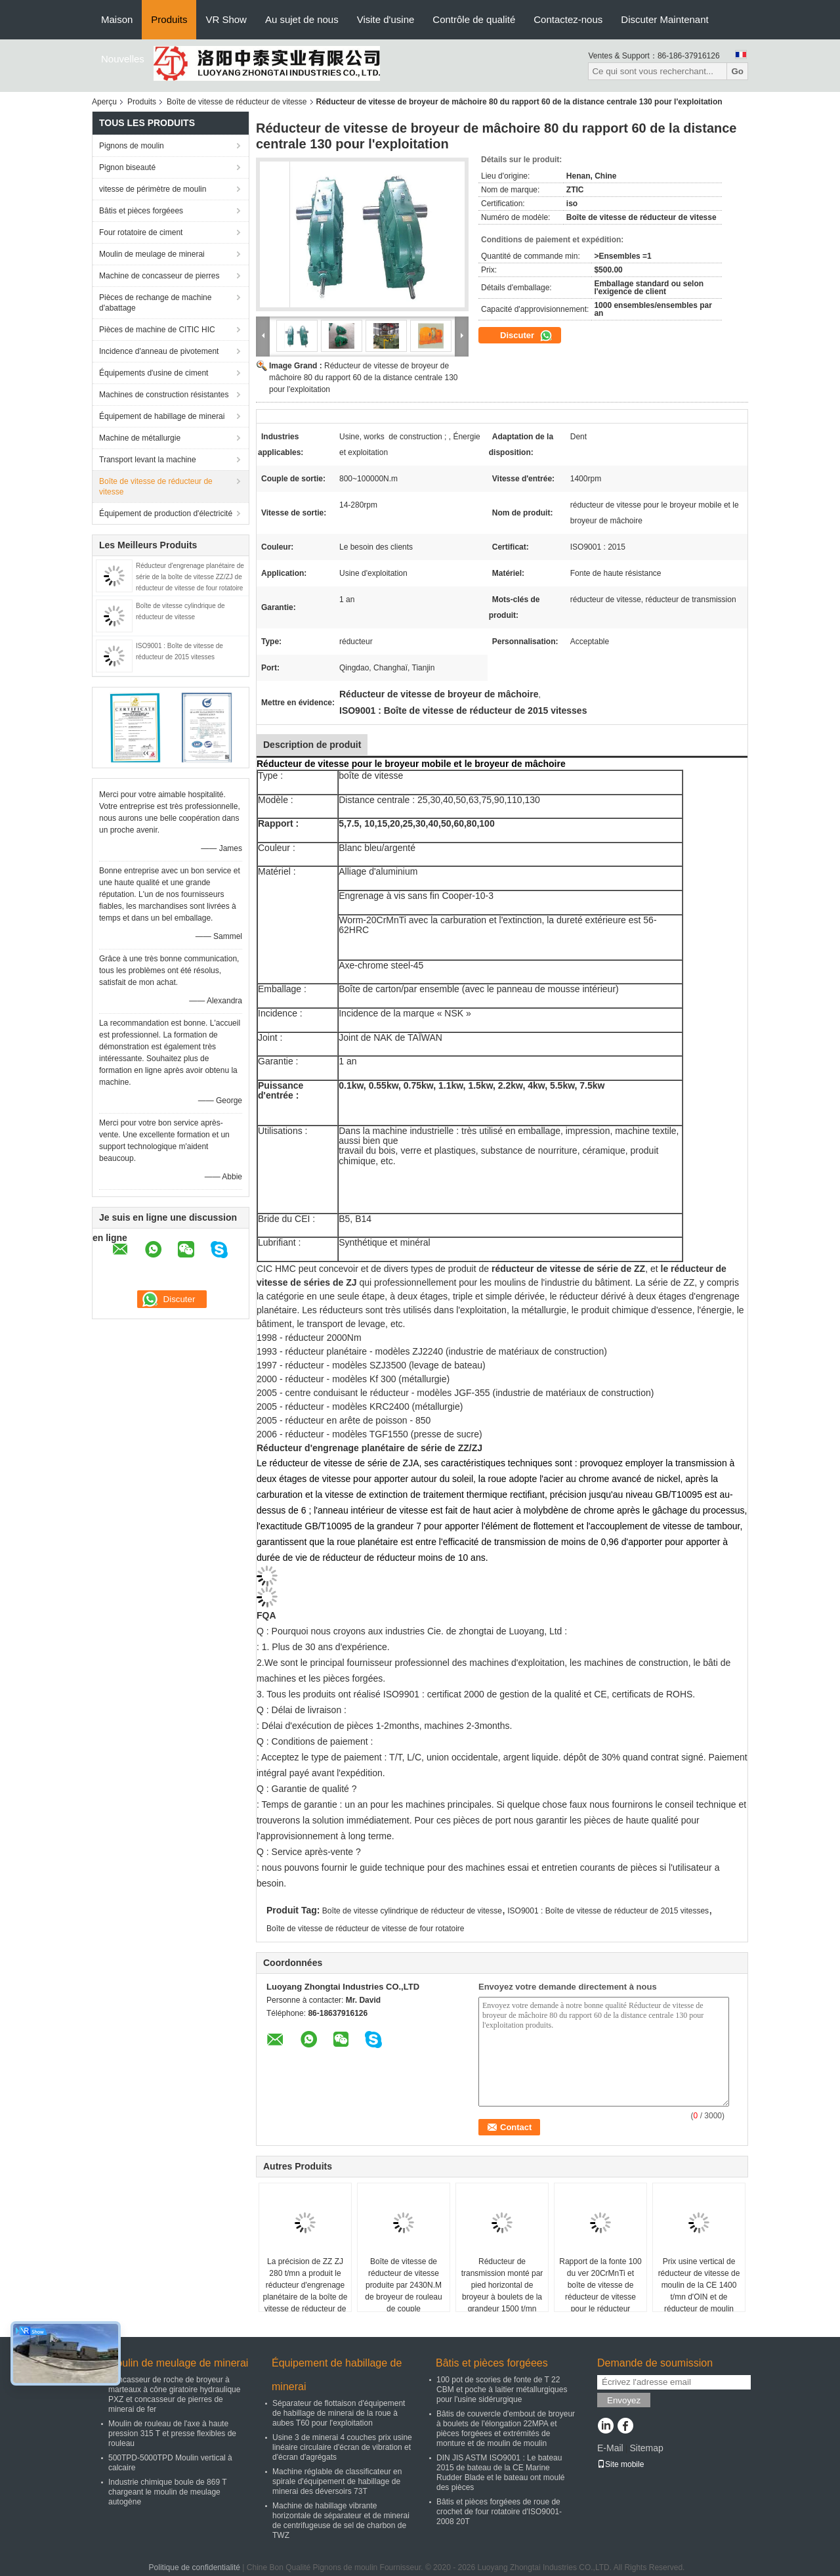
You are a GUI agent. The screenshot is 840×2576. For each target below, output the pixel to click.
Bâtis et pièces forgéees (141, 210)
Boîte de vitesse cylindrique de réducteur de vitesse (412, 1910)
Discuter (526, 335)
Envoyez (623, 2400)
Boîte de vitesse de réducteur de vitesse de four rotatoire (365, 1928)
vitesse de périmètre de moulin (152, 189)
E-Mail (610, 2448)
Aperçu (104, 101)
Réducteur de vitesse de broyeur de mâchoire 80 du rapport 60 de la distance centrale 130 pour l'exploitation (363, 377)
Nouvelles (122, 58)
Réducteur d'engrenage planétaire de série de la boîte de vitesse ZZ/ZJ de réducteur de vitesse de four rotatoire (190, 577)
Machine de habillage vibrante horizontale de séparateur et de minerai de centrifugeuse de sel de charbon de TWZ (341, 2520)
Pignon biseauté (127, 167)
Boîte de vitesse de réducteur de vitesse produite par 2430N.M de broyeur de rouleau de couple (403, 2285)
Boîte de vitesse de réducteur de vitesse (236, 101)
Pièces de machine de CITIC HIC (157, 329)
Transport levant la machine (147, 459)
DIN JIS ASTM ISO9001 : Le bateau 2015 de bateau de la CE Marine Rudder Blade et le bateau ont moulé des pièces (500, 2472)
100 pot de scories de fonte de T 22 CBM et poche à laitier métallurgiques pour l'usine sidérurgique (501, 2389)
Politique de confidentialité (194, 2567)
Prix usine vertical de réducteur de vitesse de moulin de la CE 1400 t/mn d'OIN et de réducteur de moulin (699, 2285)
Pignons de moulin (131, 145)
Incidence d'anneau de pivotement (159, 351)
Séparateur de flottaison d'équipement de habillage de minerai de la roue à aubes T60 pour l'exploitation (338, 2413)
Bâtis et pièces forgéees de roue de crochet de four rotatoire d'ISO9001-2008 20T (499, 2511)
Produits (169, 19)
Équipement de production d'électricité (165, 513)
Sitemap (646, 2448)
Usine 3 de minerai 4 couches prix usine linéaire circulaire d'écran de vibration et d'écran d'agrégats (342, 2447)
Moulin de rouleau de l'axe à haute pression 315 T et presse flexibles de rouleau (172, 2433)
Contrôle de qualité (473, 19)
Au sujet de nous (302, 19)
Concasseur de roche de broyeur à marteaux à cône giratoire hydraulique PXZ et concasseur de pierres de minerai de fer (174, 2394)
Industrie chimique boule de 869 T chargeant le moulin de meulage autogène (167, 2492)
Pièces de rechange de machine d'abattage (155, 303)
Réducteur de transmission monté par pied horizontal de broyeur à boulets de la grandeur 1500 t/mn (502, 2285)
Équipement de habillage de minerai (161, 416)
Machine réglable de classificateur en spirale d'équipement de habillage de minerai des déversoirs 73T (337, 2481)
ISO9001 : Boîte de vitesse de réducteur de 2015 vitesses (608, 1910)
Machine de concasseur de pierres (159, 275)
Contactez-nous (568, 19)
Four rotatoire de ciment (140, 232)
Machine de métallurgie (139, 438)
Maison (117, 19)
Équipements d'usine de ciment (153, 373)
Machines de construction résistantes (163, 394)
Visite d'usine (386, 19)
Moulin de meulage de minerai (152, 254)
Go (737, 71)
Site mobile (620, 2464)
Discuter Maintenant (664, 19)
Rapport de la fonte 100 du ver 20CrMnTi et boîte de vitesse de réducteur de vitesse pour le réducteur (600, 2285)
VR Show (226, 19)
